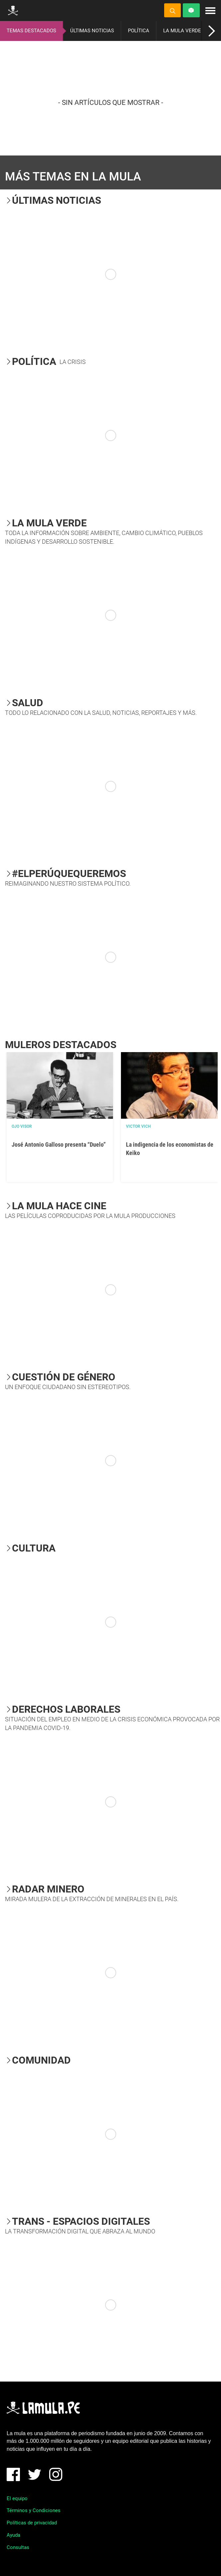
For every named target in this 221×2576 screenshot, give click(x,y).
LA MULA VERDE (182, 31)
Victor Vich (138, 1126)
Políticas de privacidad (32, 2523)
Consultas (18, 2547)
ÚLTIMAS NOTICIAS (92, 31)
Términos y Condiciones (33, 2510)
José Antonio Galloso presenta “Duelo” (59, 1144)
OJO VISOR (22, 1126)
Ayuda (13, 2535)
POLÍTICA (138, 31)
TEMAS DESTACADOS (31, 31)
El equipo (17, 2498)
